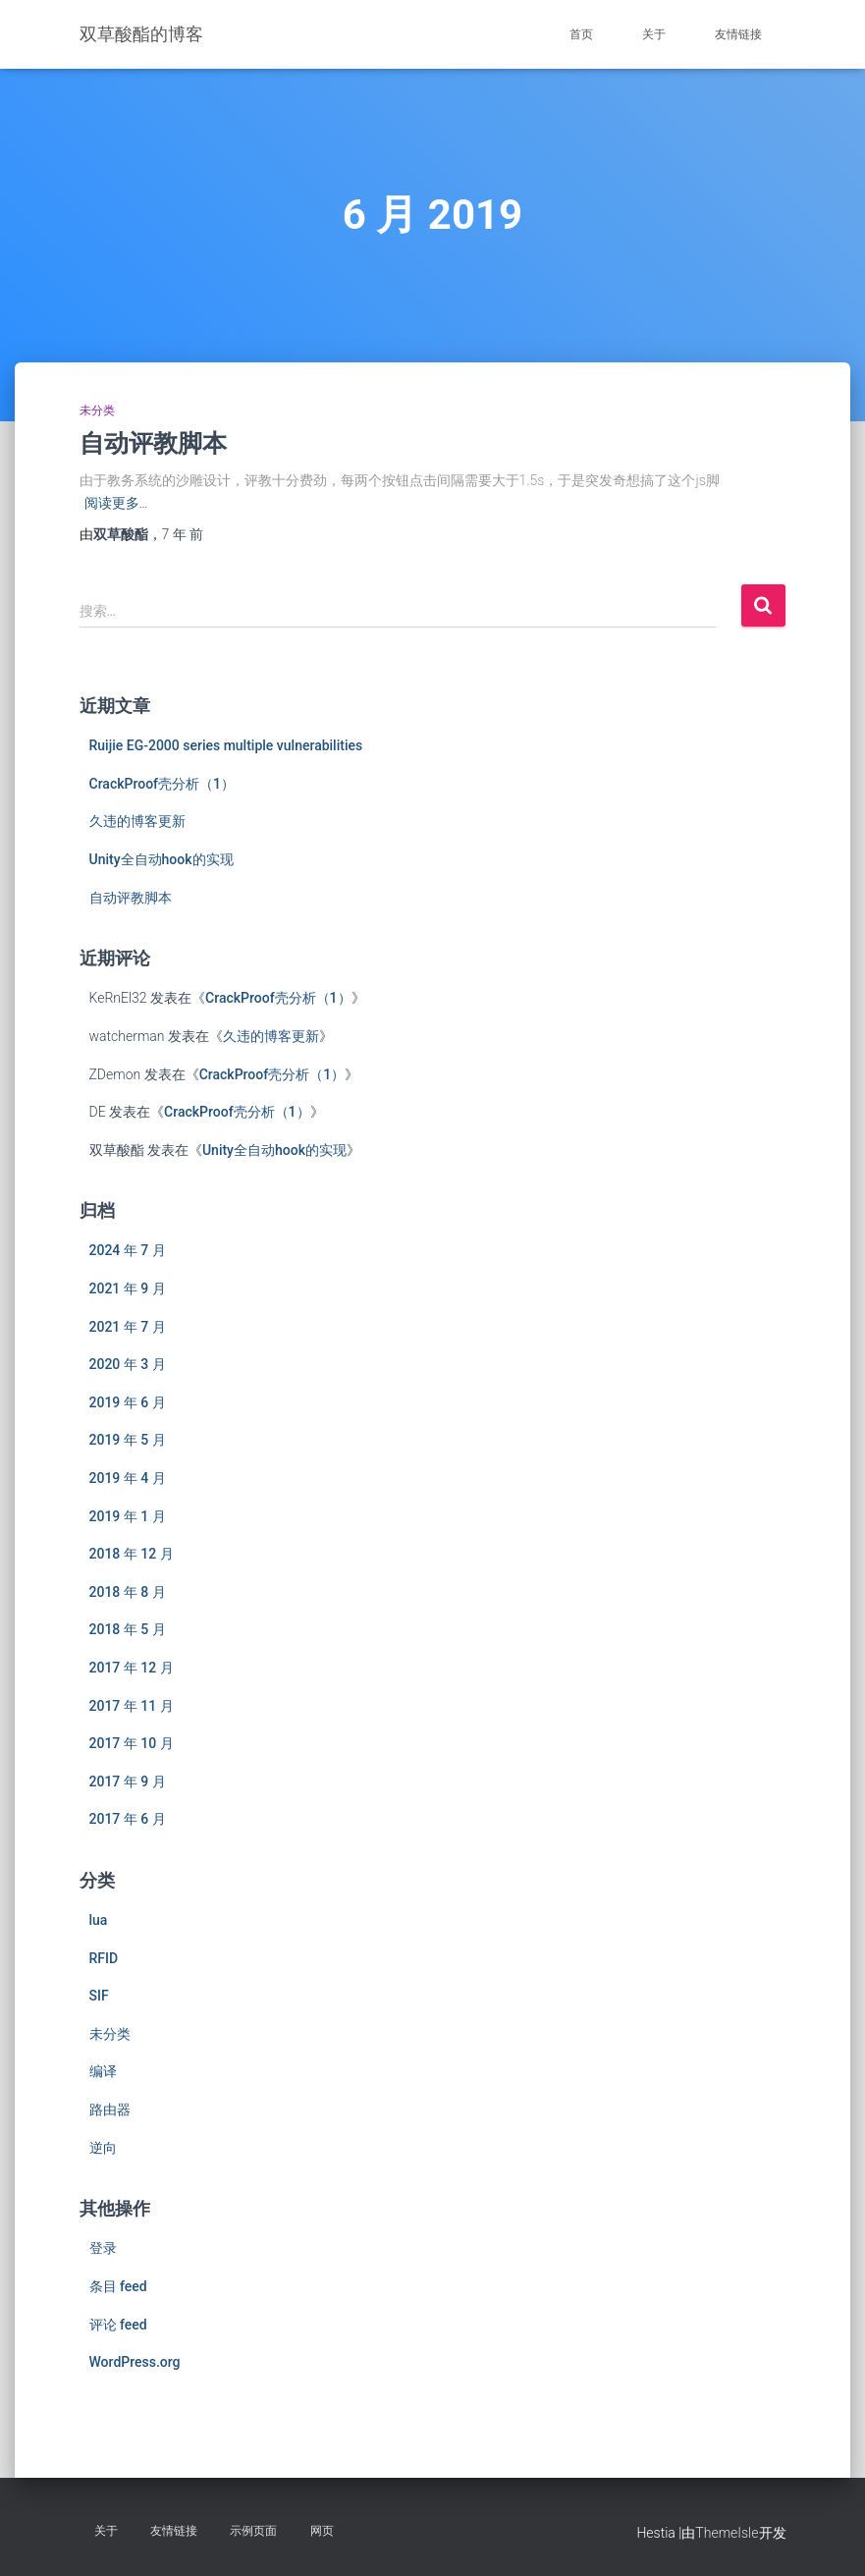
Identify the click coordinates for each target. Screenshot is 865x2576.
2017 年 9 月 (127, 1781)
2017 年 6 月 (127, 1819)
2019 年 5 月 (127, 1440)
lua (98, 1920)
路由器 (110, 2109)
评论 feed (118, 2324)
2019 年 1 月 (127, 1516)
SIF (99, 1995)
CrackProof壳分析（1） (162, 784)
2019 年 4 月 (127, 1478)
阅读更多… (116, 503)
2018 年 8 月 (127, 1592)
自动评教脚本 (153, 442)
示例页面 (253, 2531)
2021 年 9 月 (127, 1288)
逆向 (103, 2148)
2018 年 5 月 (127, 1629)
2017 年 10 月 (131, 1743)
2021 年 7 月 (127, 1327)
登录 (103, 2248)
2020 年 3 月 (127, 1364)
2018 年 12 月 (131, 1554)
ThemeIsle (726, 2533)
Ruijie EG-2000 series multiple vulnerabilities (226, 745)
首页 (581, 34)
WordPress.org (135, 2362)
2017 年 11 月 (131, 1706)
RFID (104, 1958)
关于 (654, 34)
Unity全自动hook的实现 (161, 859)
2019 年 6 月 (127, 1402)
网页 (322, 2531)
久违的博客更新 (137, 821)
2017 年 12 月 (131, 1667)
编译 (103, 2071)
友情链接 (738, 34)
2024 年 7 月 (127, 1250)
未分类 (97, 410)
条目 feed (118, 2286)
